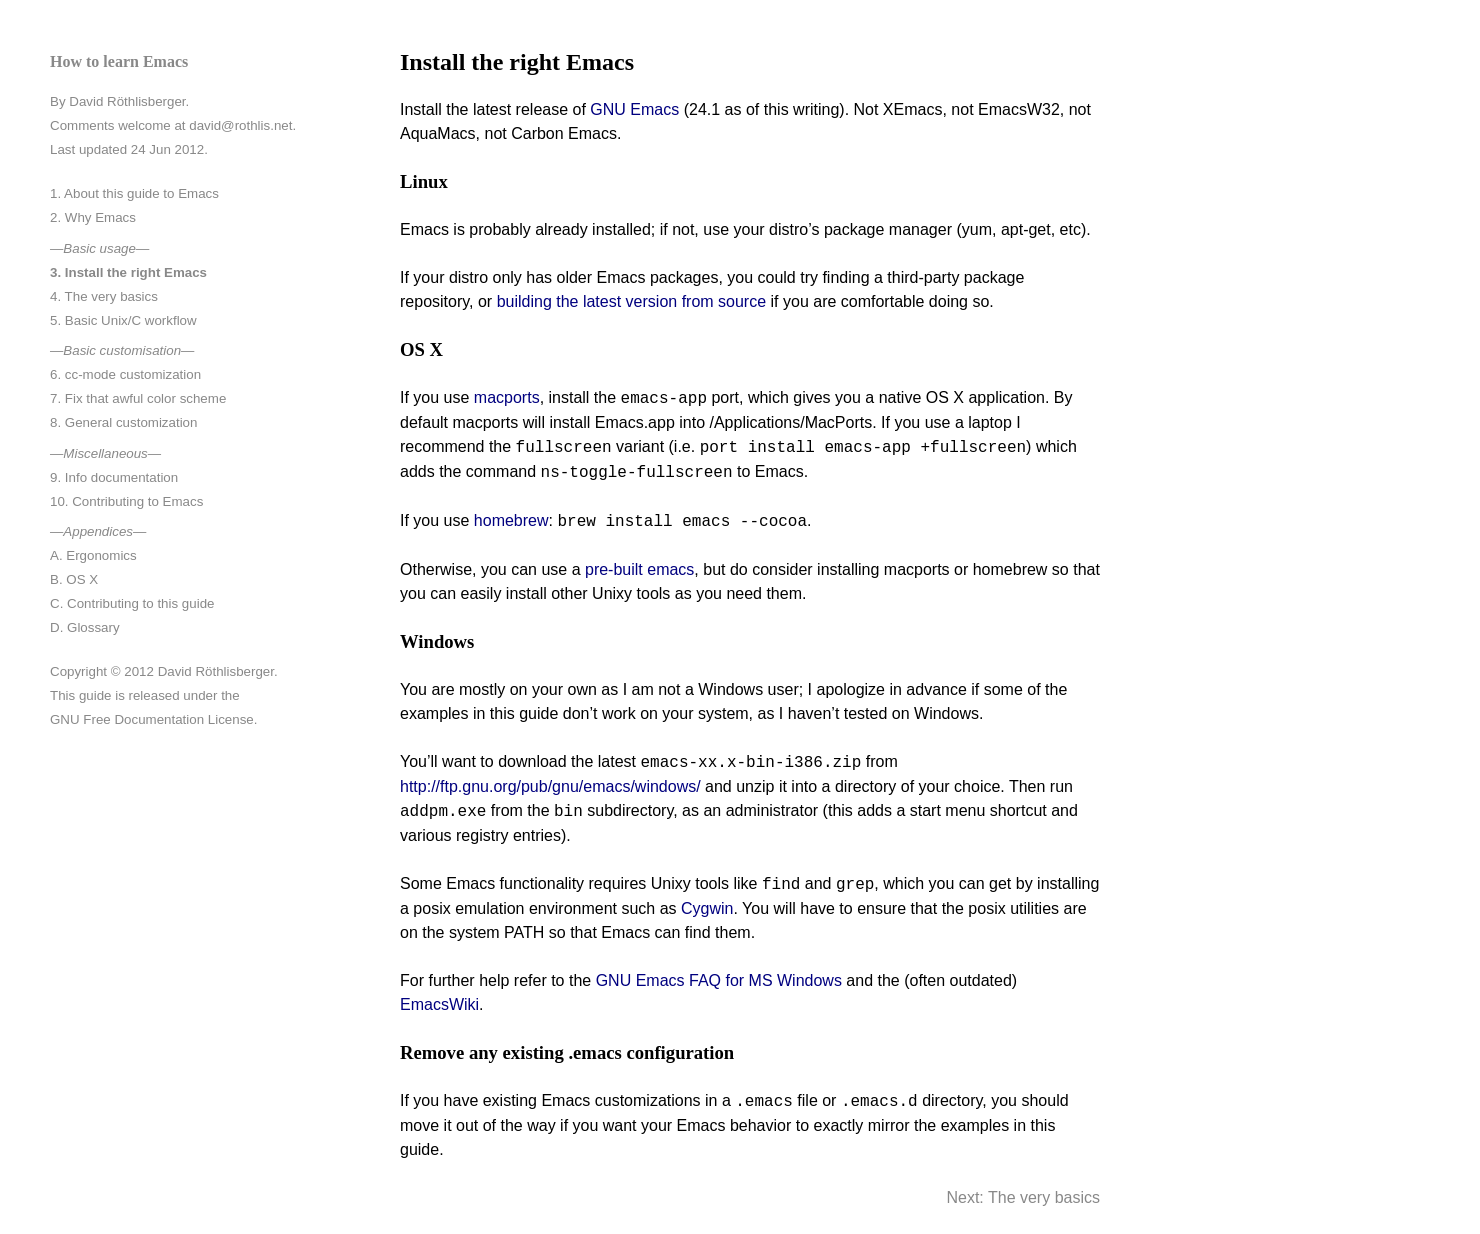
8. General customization (123, 422)
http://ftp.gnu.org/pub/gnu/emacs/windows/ (550, 786)
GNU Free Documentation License (152, 719)
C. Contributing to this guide (132, 603)
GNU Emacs (634, 109)
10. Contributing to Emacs (126, 501)
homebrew (511, 521)
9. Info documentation (114, 477)
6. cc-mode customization (125, 374)
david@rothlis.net (240, 125)
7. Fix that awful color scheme (138, 398)
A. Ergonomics (93, 555)
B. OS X (74, 579)
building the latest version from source (631, 301)
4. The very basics (104, 296)
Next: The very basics (1023, 1197)
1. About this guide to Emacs (134, 193)
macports (507, 398)
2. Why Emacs (93, 217)
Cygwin (707, 908)
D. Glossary (85, 627)
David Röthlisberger (127, 101)
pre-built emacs (639, 569)
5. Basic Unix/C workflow (123, 320)
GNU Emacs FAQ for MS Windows (719, 980)
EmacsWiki (439, 1004)
